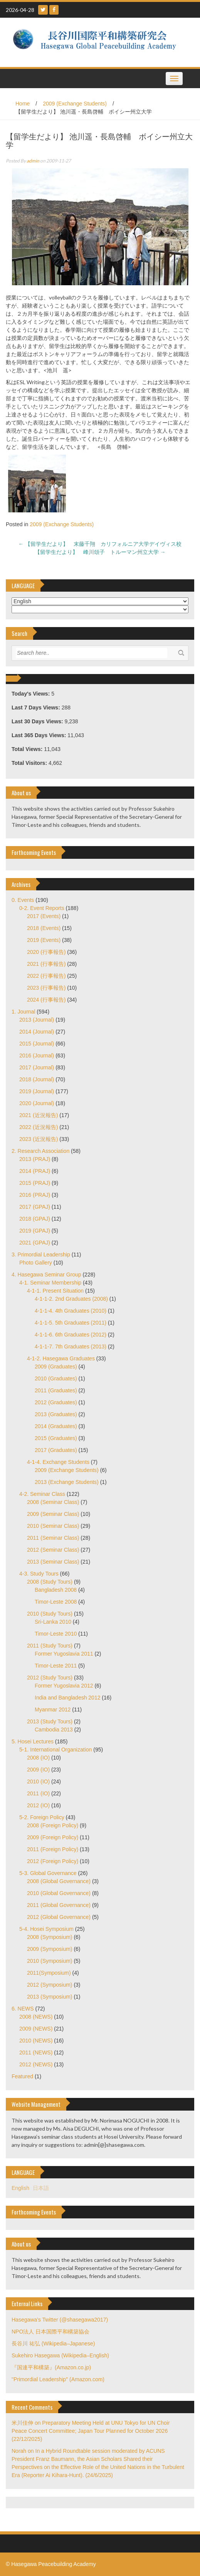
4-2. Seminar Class (42, 1494)
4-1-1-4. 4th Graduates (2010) (70, 1311)
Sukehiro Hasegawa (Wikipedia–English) (60, 2355)
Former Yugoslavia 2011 (64, 1654)
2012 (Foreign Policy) (52, 1861)
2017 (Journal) (36, 1067)
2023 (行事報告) (46, 988)
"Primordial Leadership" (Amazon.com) (58, 2379)
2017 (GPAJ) (34, 1207)
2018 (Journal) (36, 1079)
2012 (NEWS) (35, 2064)
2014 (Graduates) (56, 1426)
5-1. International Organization (55, 1749)
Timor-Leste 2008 (56, 1602)
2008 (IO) (38, 1758)
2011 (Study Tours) (49, 1646)
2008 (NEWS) (35, 2017)
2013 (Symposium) (49, 1997)
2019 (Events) (44, 940)
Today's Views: (31, 694)
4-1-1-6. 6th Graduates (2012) (70, 1334)
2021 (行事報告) (46, 964)
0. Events (23, 900)
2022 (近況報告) (38, 1127)
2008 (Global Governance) (59, 1881)
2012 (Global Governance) (59, 1917)
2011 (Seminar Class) (53, 1538)
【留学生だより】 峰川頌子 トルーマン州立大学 (100, 552)
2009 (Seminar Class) (53, 1514)
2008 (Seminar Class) (53, 1502)
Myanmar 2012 (53, 1709)
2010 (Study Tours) (49, 1614)
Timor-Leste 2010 (56, 1634)
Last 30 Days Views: (38, 721)
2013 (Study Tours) (49, 1721)
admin (33, 161)
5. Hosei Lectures (33, 1741)
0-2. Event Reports (41, 908)
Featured (22, 2076)
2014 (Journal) (36, 1032)
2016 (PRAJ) (34, 1195)
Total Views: (28, 749)
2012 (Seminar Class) (53, 1550)
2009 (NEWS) (35, 2029)
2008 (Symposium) (49, 1937)
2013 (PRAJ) (34, 1159)
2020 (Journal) (36, 1103)
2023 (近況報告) (38, 1139)
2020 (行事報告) (46, 952)
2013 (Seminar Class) (53, 1562)
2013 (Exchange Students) (67, 1482)
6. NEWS (23, 2009)
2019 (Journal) (36, 1091)
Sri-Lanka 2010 (53, 1622)
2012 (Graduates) (56, 1402)
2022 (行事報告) (46, 976)
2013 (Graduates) (56, 1414)
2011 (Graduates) (56, 1390)
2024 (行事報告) (46, 1000)
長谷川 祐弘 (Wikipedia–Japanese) (53, 2343)
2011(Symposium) (49, 1973)
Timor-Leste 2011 (56, 1666)
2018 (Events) (44, 928)
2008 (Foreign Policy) (52, 1825)
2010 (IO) (38, 1781)
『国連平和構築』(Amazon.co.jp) (51, 2367)
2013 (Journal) (36, 1020)
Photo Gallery (35, 1263)
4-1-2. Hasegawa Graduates (61, 1358)
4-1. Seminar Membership (50, 1283)
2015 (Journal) (36, 1043)
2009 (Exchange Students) (75, 103)
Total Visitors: (30, 763)
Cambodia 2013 (54, 1729)
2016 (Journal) (36, 1055)
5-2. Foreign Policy (41, 1817)
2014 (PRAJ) (34, 1171)
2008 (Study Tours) (49, 1582)
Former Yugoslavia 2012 (64, 1686)
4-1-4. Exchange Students (58, 1462)
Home (22, 103)
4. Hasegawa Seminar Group (46, 1274)
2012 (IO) (38, 1805)
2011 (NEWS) (35, 2052)
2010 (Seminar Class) (53, 1526)
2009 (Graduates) (56, 1366)
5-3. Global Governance (48, 1873)
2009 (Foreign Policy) (52, 1837)
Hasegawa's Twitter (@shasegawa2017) (60, 2320)
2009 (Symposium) (49, 1949)
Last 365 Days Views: (39, 735)
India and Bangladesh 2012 (67, 1697)
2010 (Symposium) (49, 1961)
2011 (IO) (38, 1793)
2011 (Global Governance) (59, 1905)
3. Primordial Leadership (41, 1254)
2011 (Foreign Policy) (52, 1849)
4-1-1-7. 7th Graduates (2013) (70, 1346)
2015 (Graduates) (56, 1438)
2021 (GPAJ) (34, 1242)
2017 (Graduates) (56, 1450)
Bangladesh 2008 (56, 1590)
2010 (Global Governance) (59, 1893)
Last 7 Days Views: (37, 707)
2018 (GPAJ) (34, 1219)
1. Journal (23, 1012)
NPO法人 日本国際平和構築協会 (50, 2331)
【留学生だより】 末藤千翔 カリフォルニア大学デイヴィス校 (100, 544)
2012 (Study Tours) (49, 1677)
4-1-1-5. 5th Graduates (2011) (70, 1323)
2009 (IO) (38, 1769)
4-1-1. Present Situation (55, 1291)
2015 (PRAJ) (34, 1183)
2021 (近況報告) (38, 1115)
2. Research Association (40, 1151)
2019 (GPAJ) (34, 1231)
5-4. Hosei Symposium (46, 1929)
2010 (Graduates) (56, 1378)
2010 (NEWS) (35, 2040)
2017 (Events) (44, 916)
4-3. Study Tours (39, 1574)
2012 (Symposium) (49, 1985)
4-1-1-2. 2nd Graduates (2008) (71, 1299)
